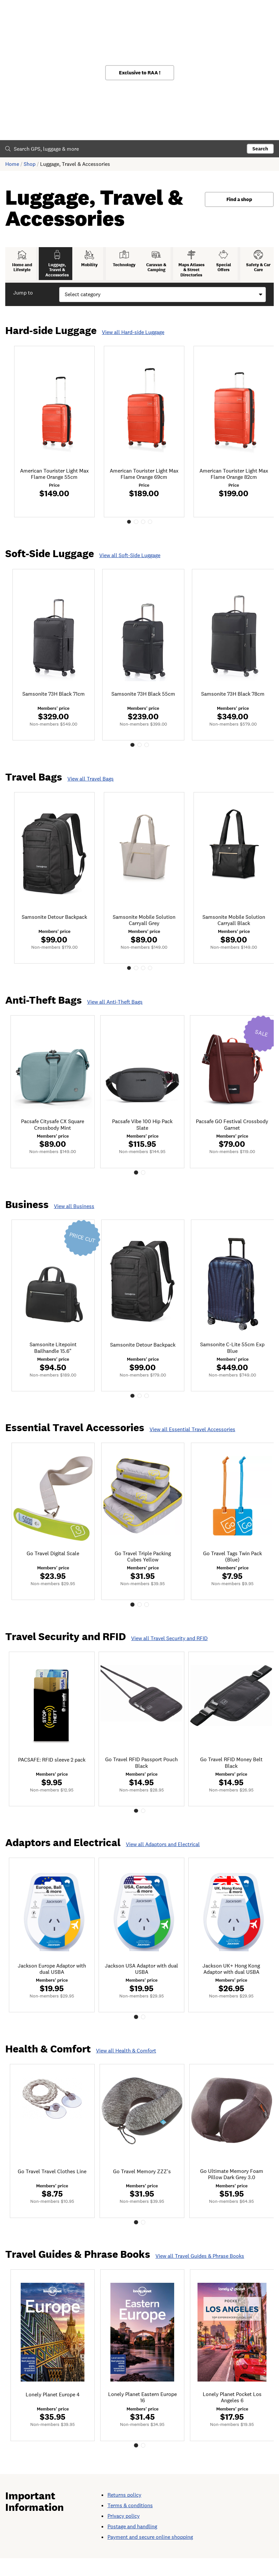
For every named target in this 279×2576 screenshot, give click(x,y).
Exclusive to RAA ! (139, 72)
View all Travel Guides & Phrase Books (199, 2272)
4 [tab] (152, 528)
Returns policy (124, 2512)
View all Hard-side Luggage (133, 338)
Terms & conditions (130, 2523)
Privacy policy (123, 2533)
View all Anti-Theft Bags (115, 1012)
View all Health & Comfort (126, 2065)
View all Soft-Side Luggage (129, 562)
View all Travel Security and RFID (169, 1651)
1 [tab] (127, 528)
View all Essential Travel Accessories (192, 1441)
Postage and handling (132, 2544)
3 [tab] (144, 528)
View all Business (74, 1217)
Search (260, 148)
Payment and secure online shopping (150, 2554)
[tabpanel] (55, 438)
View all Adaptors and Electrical (163, 1858)
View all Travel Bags (90, 787)
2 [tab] (135, 528)
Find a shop (239, 199)
